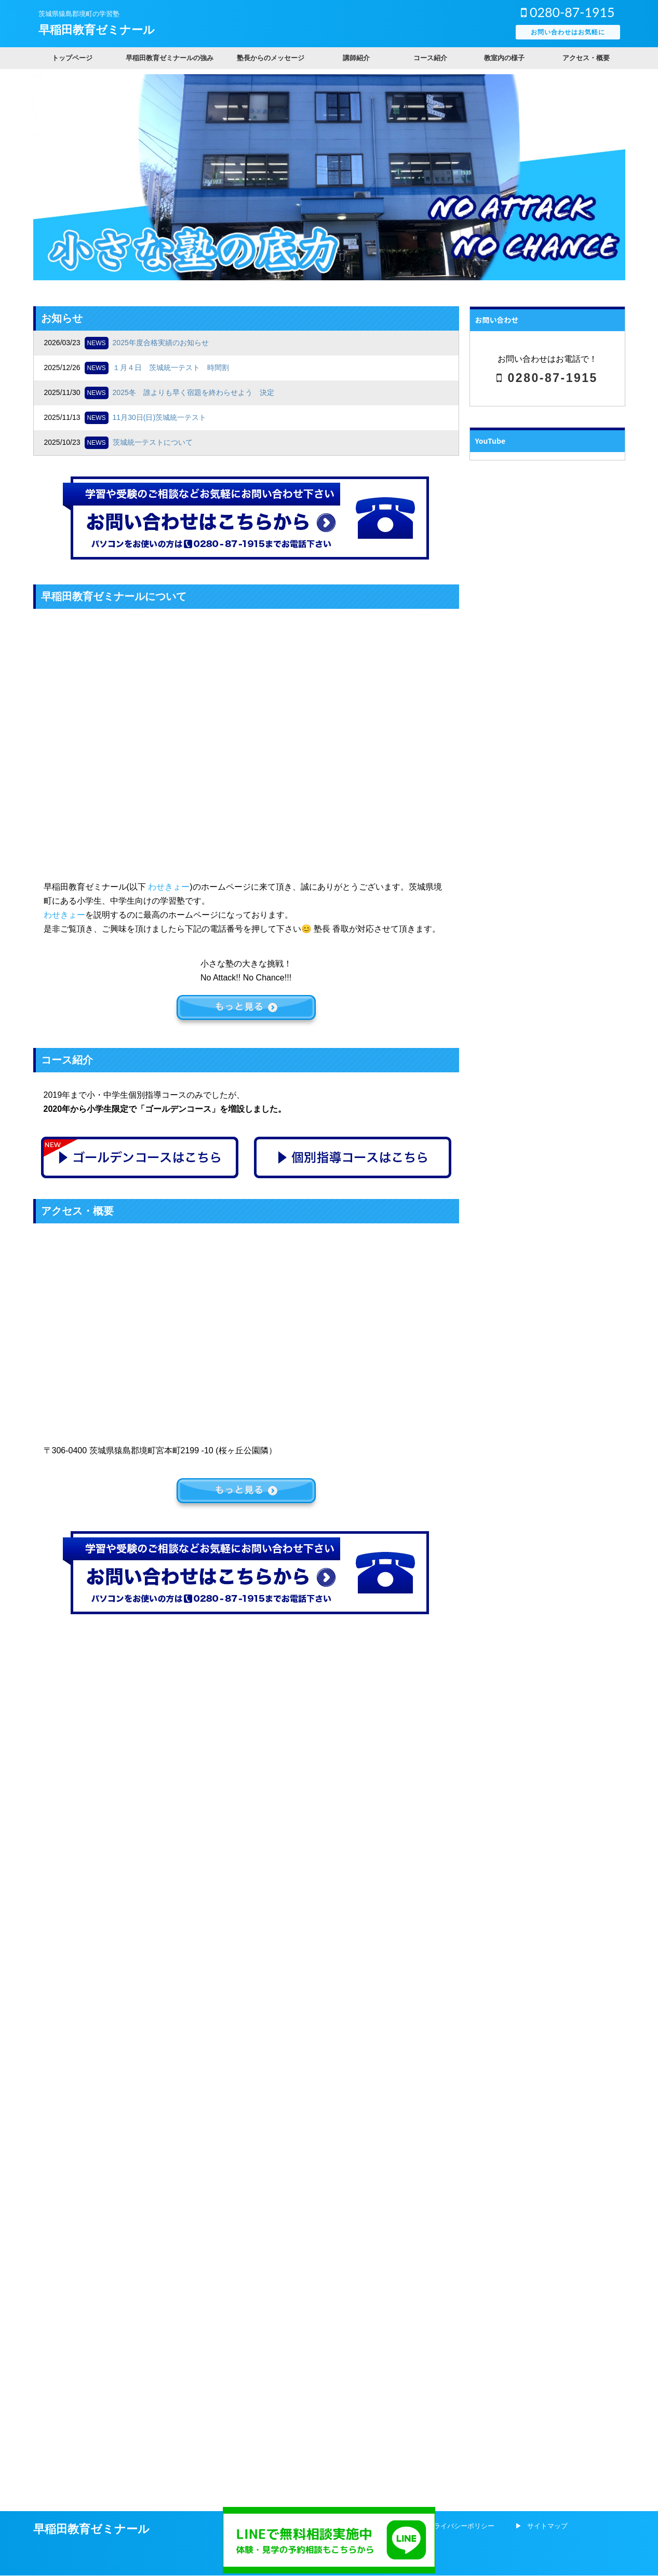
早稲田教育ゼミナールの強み (169, 58)
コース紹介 (430, 58)
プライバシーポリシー (460, 1654)
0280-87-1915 (568, 12)
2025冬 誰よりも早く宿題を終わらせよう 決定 (193, 392)
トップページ (72, 58)
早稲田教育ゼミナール (96, 29)
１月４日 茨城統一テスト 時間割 (171, 367)
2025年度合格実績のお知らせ (161, 342)
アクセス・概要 (586, 58)
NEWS (96, 343)
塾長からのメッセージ (270, 58)
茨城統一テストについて (153, 442)
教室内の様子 (504, 58)
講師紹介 (356, 58)
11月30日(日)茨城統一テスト (159, 417)
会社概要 (380, 1654)
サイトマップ (547, 1654)
